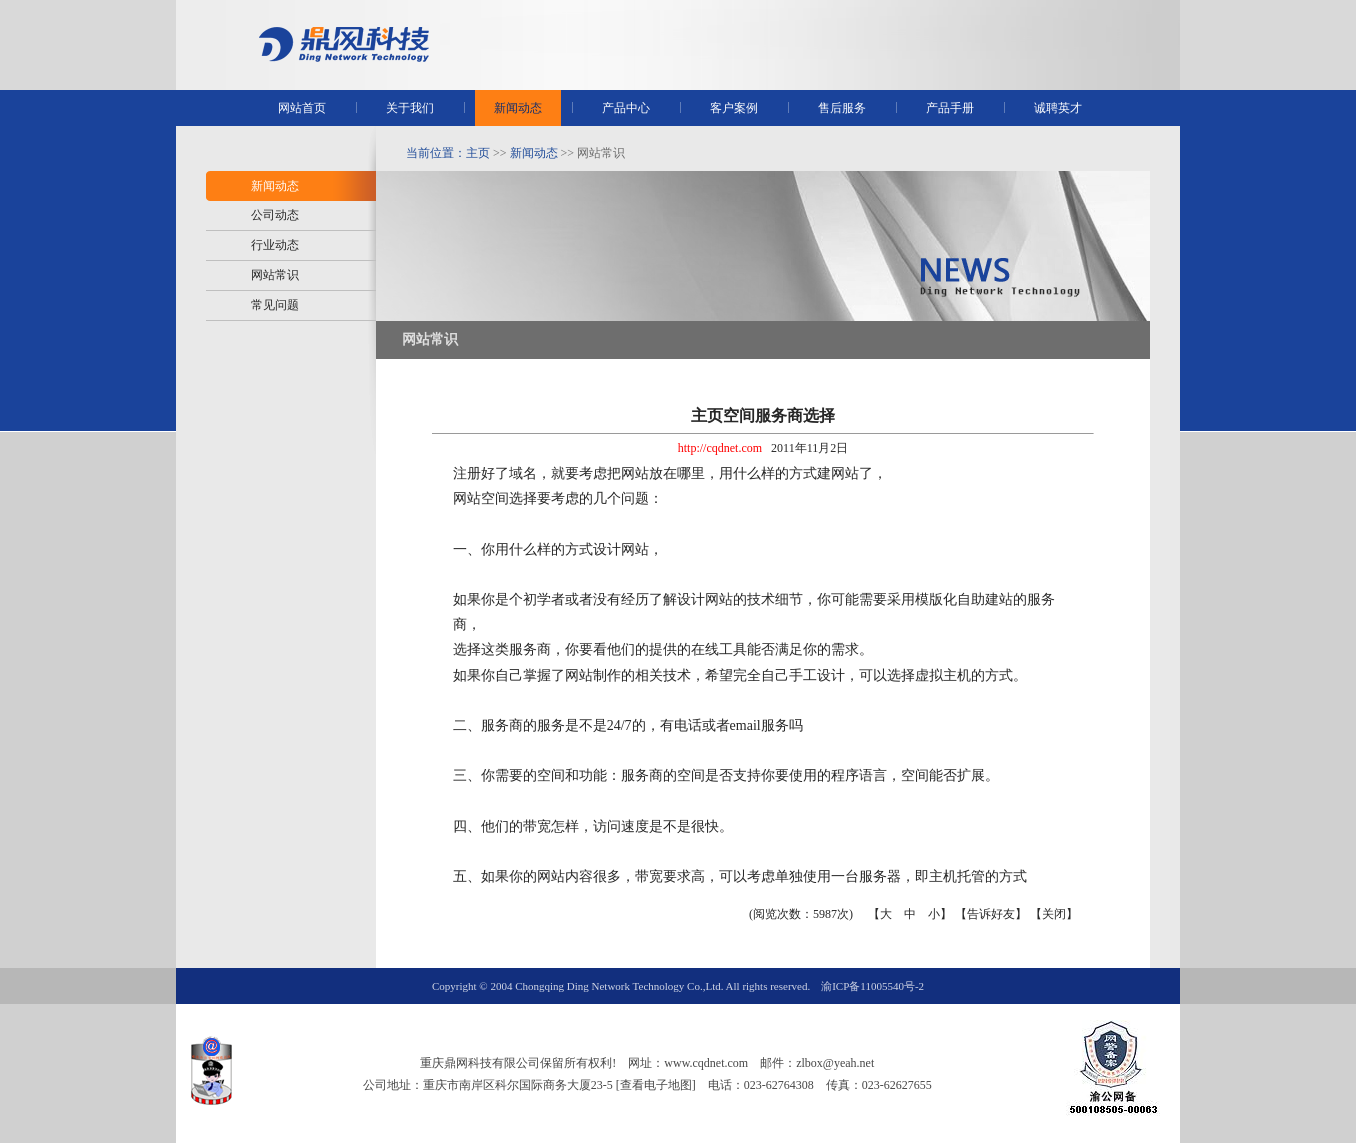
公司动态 (275, 215)
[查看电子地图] (656, 1085)
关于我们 (410, 108)
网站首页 (302, 108)
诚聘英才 (1058, 108)
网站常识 (275, 275)
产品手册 (950, 108)
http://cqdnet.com (720, 448)
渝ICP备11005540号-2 (872, 986)
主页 (478, 153)
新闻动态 (518, 108)
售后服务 (842, 108)
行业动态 (275, 245)
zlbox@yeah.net (835, 1063)
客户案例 (734, 108)
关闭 (1054, 914)
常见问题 (275, 305)
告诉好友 (991, 914)
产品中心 (626, 108)
